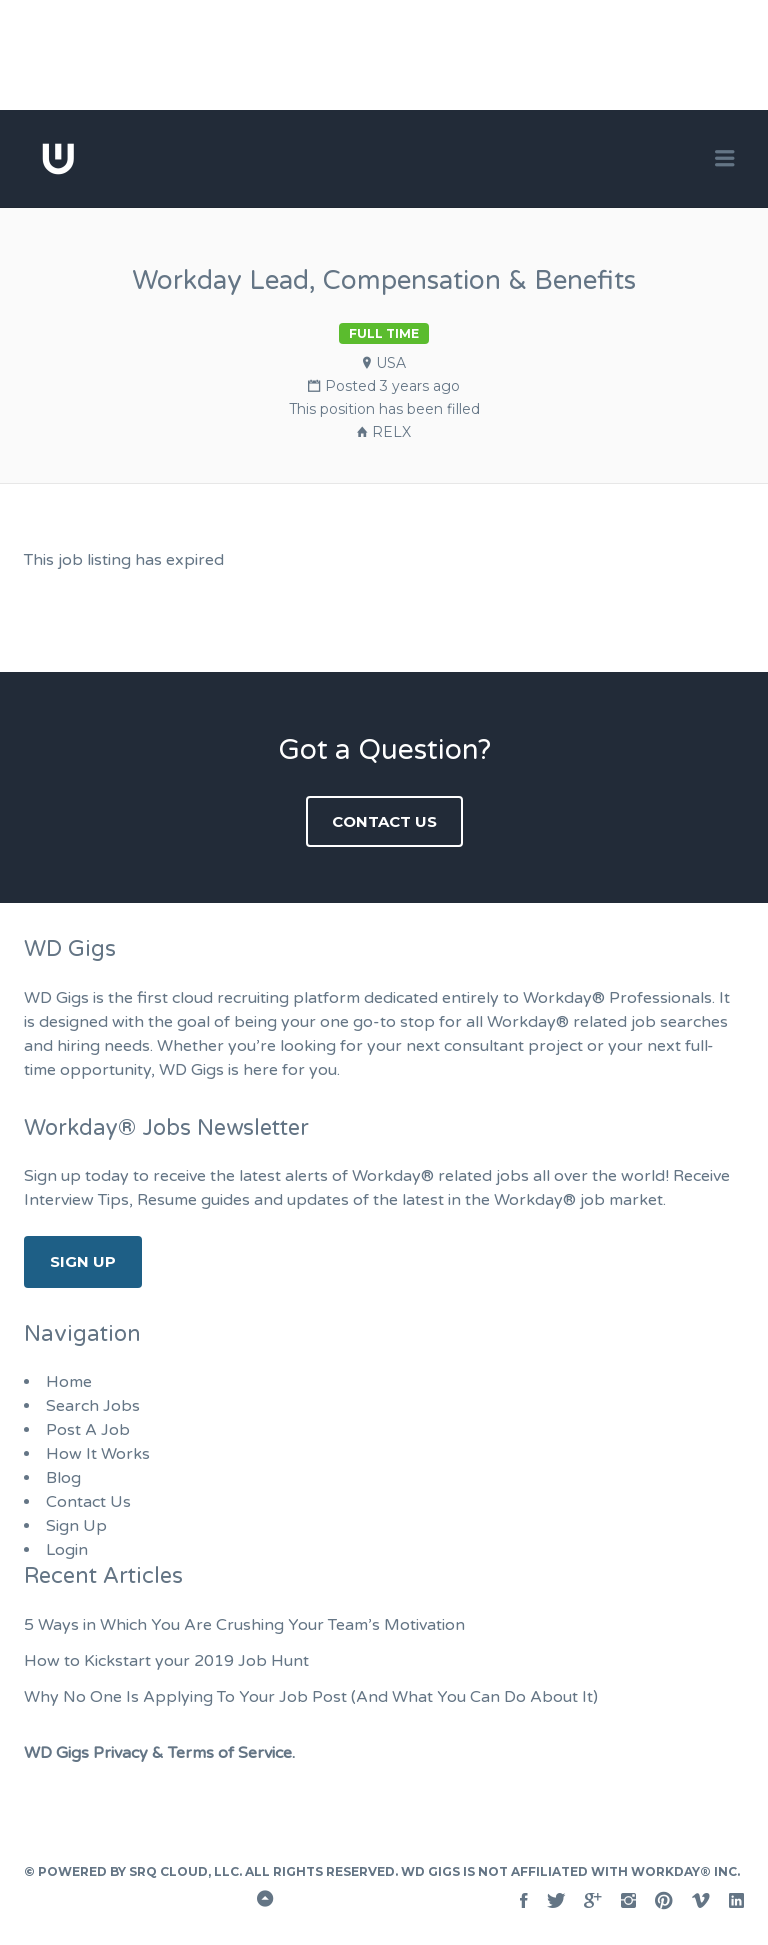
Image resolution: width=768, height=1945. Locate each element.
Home (69, 1382)
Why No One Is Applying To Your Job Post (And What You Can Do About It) (311, 1697)
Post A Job (88, 1430)
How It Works (98, 1454)
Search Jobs (93, 1406)
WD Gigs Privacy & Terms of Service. (159, 1753)
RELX (391, 432)
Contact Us (384, 821)
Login (67, 1550)
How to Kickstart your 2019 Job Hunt (166, 1661)
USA (391, 363)
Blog (63, 1478)
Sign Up (83, 1261)
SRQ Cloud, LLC (184, 1871)
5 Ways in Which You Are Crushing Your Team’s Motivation (244, 1625)
